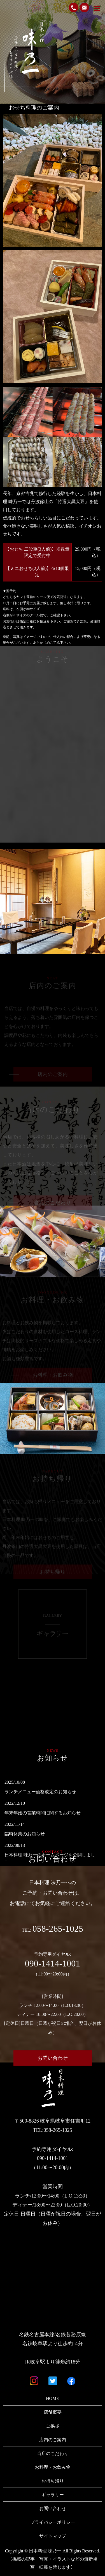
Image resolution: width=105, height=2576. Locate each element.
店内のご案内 (52, 2439)
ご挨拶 (52, 2426)
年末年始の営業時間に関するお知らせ (42, 1812)
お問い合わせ (53, 2058)
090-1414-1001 (52, 1963)
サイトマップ (52, 2536)
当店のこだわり (52, 2453)
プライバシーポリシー (52, 2522)
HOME (52, 2398)
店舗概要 (53, 2412)
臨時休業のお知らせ (24, 1833)
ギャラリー (52, 2494)
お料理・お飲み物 (53, 2467)
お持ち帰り (52, 2481)
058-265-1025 (57, 1928)
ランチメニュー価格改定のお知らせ (40, 1791)
